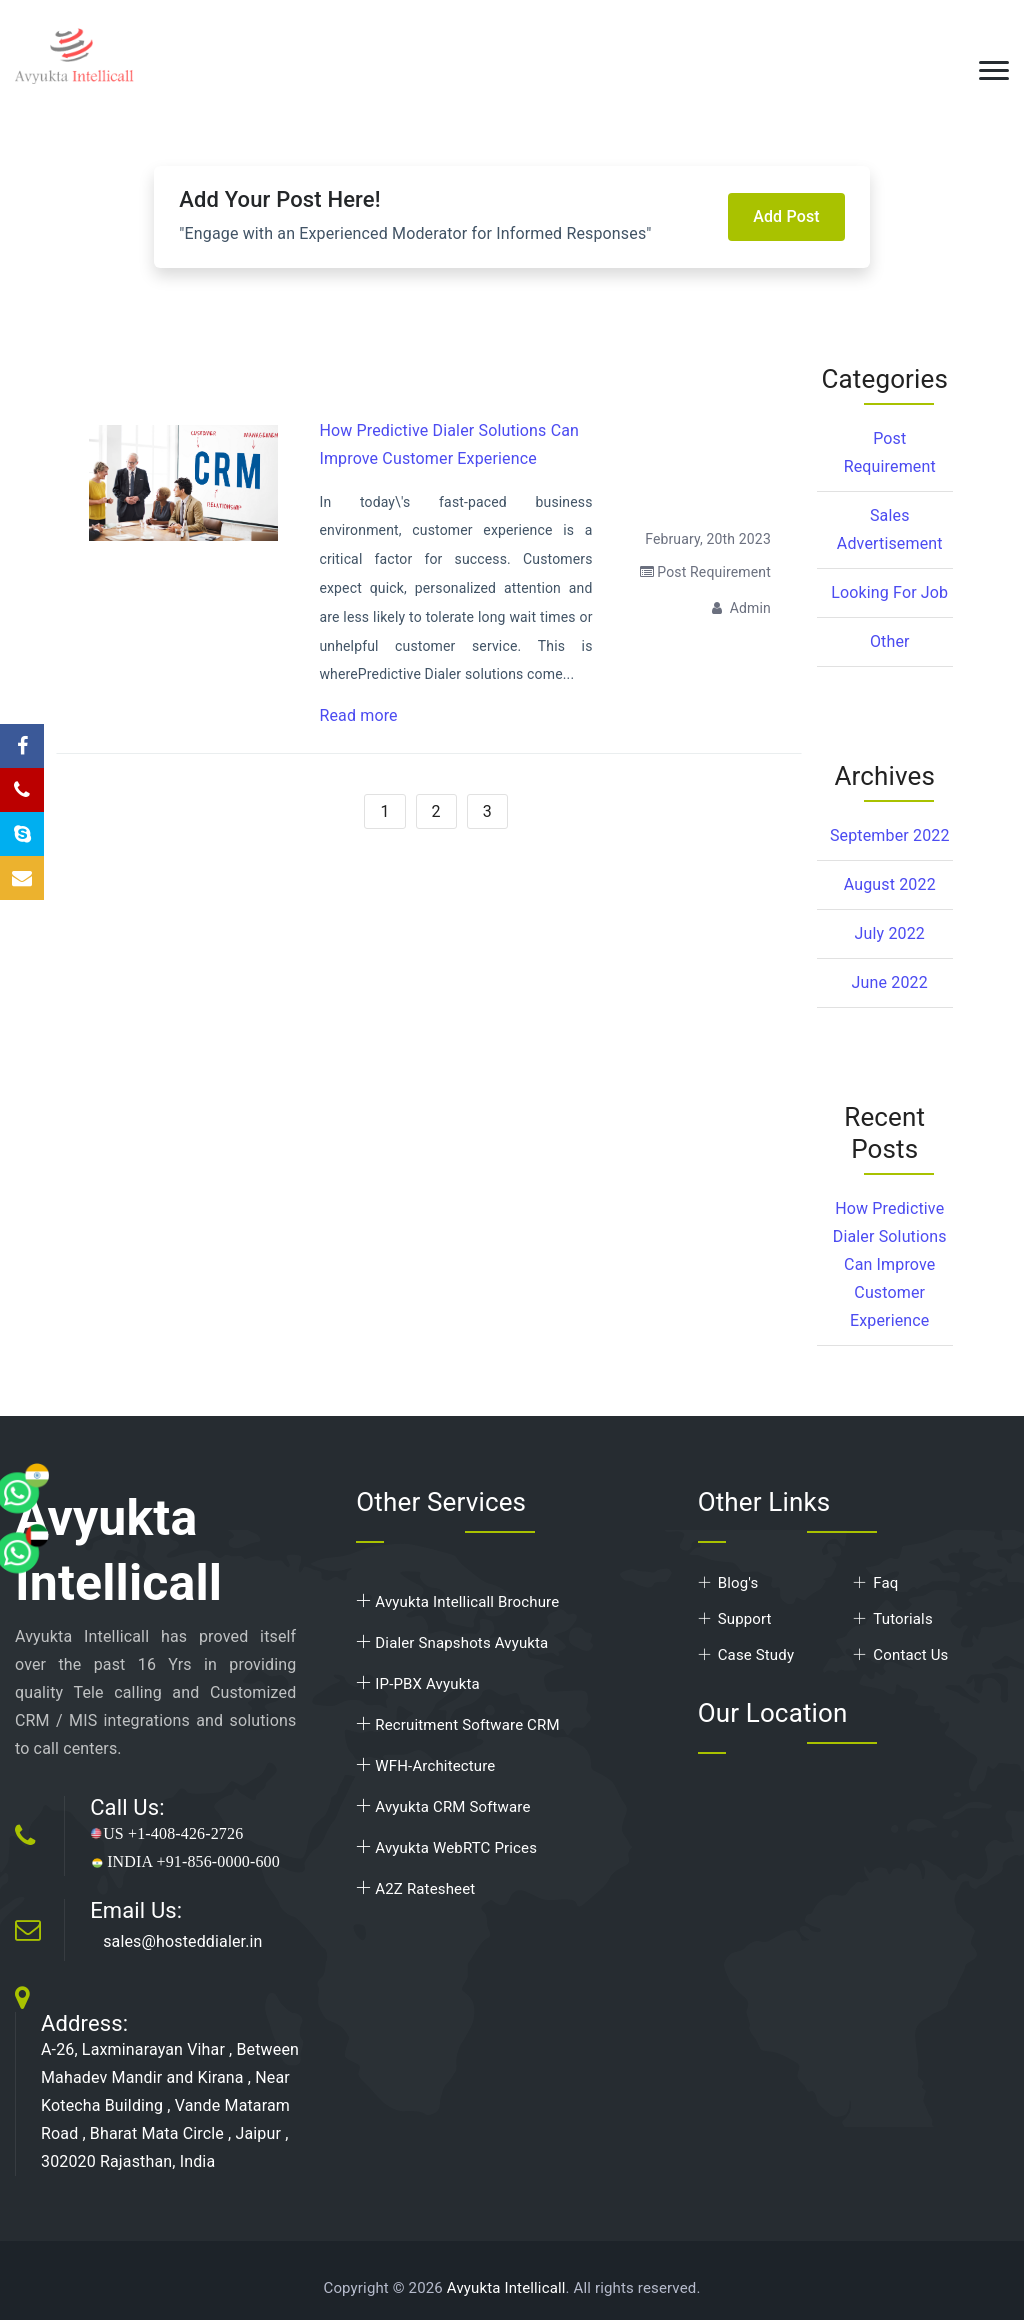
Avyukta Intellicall (506, 2288)
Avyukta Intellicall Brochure (457, 1602)
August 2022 (890, 884)
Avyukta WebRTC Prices (446, 1848)
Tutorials (902, 1619)
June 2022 (890, 982)
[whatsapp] (65, 1448)
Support (745, 1619)
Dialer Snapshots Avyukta (452, 1643)
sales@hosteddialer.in (182, 1941)
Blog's (738, 1583)
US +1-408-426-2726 (166, 1833)
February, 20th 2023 (708, 539)
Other (890, 641)
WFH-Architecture (425, 1766)
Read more (358, 715)
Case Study (756, 1655)
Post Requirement (705, 572)
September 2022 (890, 835)
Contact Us (910, 1655)
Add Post (786, 216)
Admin (741, 608)
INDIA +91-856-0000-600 (185, 1861)
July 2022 (890, 933)
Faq (885, 1583)
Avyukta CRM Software (443, 1807)
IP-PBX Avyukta (417, 1684)
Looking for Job (889, 592)
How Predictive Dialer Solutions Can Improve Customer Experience (890, 1264)
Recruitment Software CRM (457, 1725)
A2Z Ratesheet (415, 1889)
